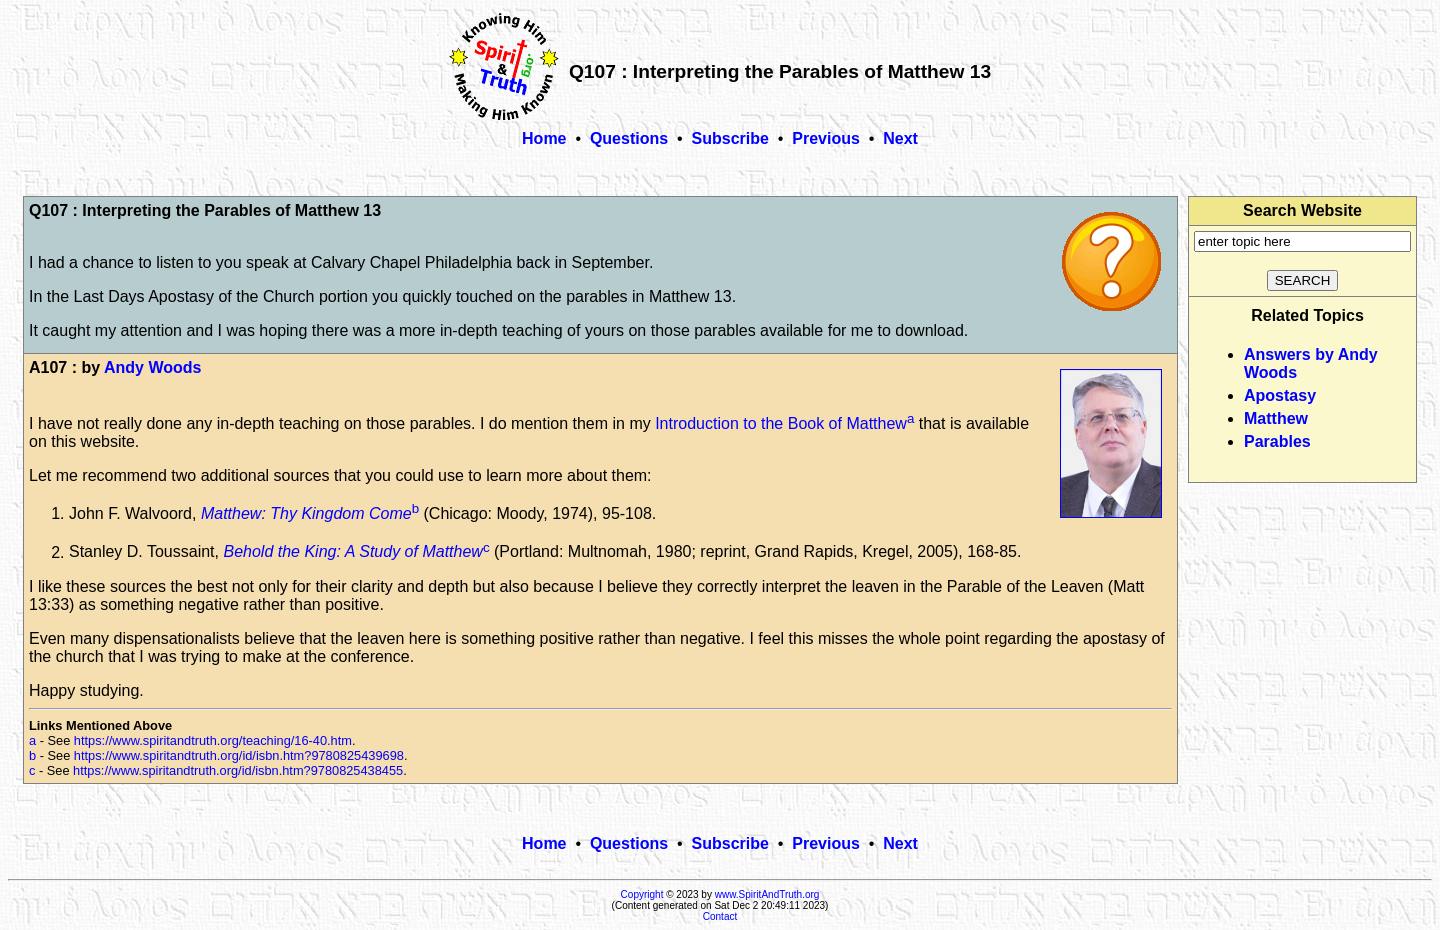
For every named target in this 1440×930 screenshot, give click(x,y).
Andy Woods (152, 367)
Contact (720, 916)
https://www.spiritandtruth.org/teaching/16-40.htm (213, 740)
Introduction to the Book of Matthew (781, 423)
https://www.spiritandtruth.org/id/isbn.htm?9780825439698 (239, 755)
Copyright (642, 894)
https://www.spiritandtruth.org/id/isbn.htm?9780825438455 (238, 770)
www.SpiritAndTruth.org (767, 894)
